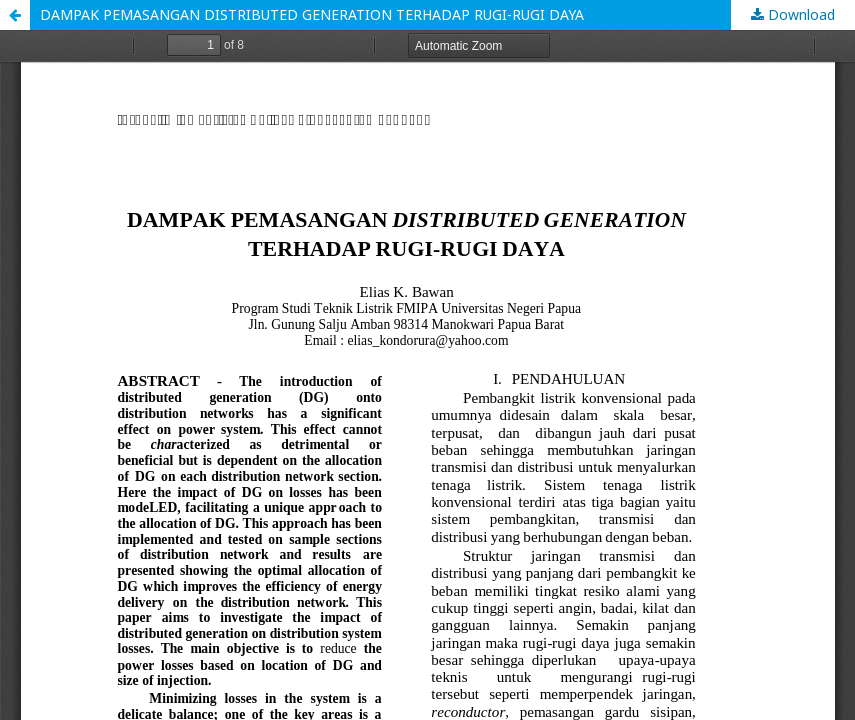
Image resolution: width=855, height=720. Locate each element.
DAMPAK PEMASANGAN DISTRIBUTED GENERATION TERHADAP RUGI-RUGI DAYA (312, 14)
